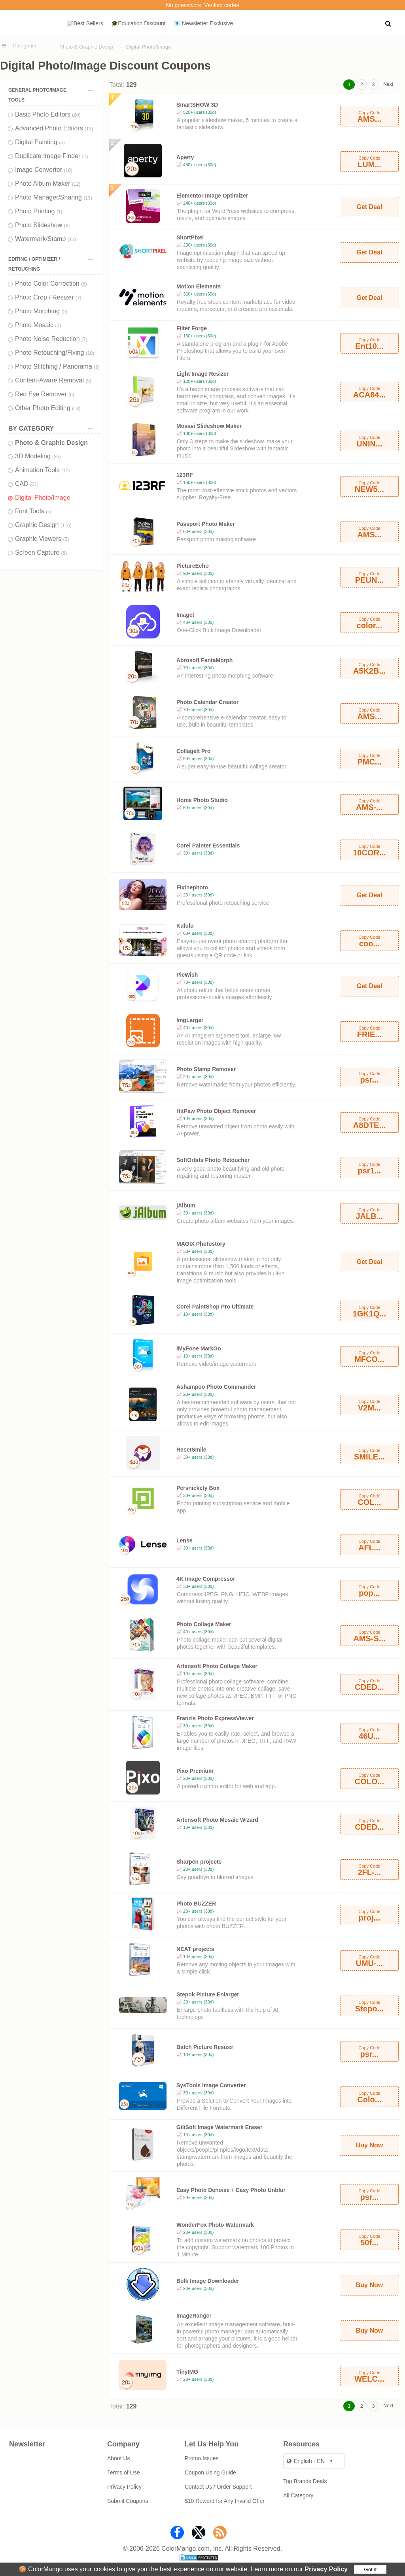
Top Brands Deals (305, 2481)
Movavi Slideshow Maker (209, 426)
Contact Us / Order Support (218, 2487)
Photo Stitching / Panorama (57, 366)
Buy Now (369, 2145)
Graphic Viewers (42, 538)
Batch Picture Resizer (204, 2047)
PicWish (187, 975)
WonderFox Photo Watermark (215, 2225)
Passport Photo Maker (205, 524)
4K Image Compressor (205, 1579)
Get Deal (369, 206)
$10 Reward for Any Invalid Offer (225, 2501)
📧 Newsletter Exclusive (203, 23)
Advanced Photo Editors (54, 128)
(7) (78, 298)
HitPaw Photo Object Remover (216, 1111)
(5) (62, 142)
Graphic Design (43, 525)
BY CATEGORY (52, 428)
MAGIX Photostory (200, 1244)
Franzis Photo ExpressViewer (215, 1718)
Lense (184, 1540)
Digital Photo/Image (148, 47)
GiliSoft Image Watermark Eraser (219, 2127)
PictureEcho (192, 566)
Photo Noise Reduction (51, 338)
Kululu (185, 926)
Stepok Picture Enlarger (207, 1994)
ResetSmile (191, 1449)
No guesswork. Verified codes (202, 5)
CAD (27, 483)
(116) (66, 525)
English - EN (306, 2461)
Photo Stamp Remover (206, 1069)
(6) (84, 284)
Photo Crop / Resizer (48, 297)
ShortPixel (190, 237)
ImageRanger (194, 2315)
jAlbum (185, 1205)
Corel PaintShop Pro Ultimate (215, 1306)
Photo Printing (38, 211)
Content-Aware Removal (53, 380)
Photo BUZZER (196, 1903)
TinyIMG (187, 2372)
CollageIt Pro (193, 751)
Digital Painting (40, 142)
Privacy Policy (326, 2569)
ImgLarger (189, 1020)
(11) (72, 239)
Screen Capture (41, 552)
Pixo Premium (194, 1771)
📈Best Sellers (85, 23)
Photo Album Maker (47, 183)
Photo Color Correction (51, 283)
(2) (64, 311)
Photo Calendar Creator (207, 702)
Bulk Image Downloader (207, 2281)
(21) (34, 484)
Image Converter (43, 169)
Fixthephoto (192, 887)
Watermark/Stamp (45, 238)
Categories (25, 46)
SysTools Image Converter (211, 2085)
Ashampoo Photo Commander (216, 1387)
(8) (67, 225)
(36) (56, 456)
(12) (76, 184)
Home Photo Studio (202, 800)
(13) (89, 129)
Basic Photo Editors (47, 114)
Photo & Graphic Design (86, 47)
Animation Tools (42, 470)
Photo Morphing (41, 311)
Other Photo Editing (47, 408)
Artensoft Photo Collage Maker (216, 1666)
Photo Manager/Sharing (53, 197)
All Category (298, 2495)
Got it (370, 2569)
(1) (85, 156)
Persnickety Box (198, 1488)
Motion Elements (198, 286)
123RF (184, 475)
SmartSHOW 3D (197, 105)
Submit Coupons (127, 2501)
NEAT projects (195, 1949)
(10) (68, 170)
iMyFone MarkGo (198, 1348)
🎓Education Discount (138, 23)
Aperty (185, 157)
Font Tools (33, 511)
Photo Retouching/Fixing (54, 352)
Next (388, 84)
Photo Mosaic (38, 325)
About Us (118, 2458)
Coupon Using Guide (210, 2472)
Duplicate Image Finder (51, 156)
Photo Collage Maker (203, 1624)
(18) (76, 408)
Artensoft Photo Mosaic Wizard (217, 1820)
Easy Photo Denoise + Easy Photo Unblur (231, 2190)
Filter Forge (191, 328)
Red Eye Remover (44, 394)
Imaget (185, 615)
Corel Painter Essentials (208, 845)
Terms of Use (123, 2472)
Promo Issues (202, 2458)
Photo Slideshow (42, 225)
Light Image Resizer (202, 374)
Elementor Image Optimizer (212, 195)
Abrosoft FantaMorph (204, 660)
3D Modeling (38, 456)
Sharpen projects (198, 1862)
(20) (76, 115)
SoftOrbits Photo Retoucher (213, 1160)
